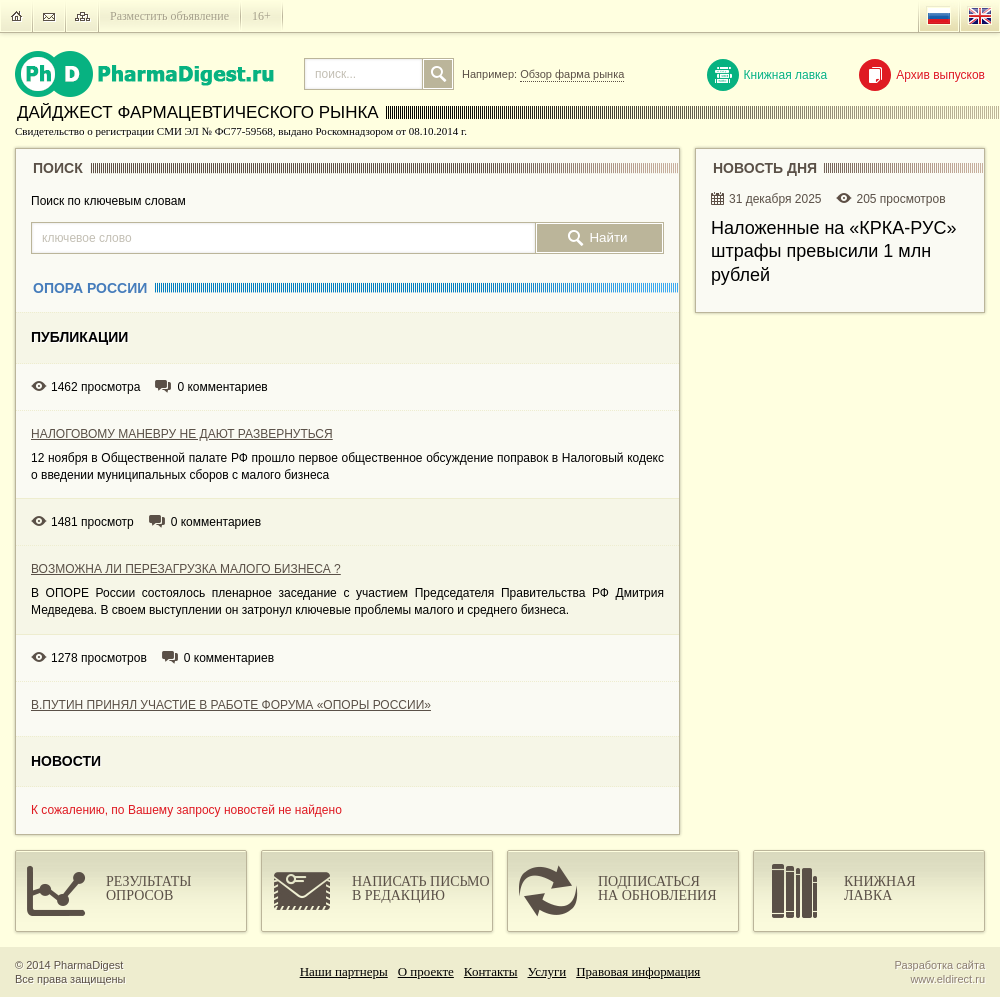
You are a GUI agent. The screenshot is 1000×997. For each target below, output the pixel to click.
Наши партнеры (344, 971)
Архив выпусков (922, 75)
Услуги (547, 971)
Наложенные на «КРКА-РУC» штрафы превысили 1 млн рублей (833, 251)
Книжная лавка (767, 75)
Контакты (491, 971)
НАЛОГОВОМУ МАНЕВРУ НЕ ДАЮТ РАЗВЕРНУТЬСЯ (182, 434)
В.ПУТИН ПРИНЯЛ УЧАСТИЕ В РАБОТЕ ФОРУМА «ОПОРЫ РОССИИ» (231, 705)
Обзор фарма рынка (572, 74)
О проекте (426, 971)
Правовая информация (638, 971)
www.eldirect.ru (947, 979)
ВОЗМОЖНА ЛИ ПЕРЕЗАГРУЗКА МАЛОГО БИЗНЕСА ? (186, 569)
